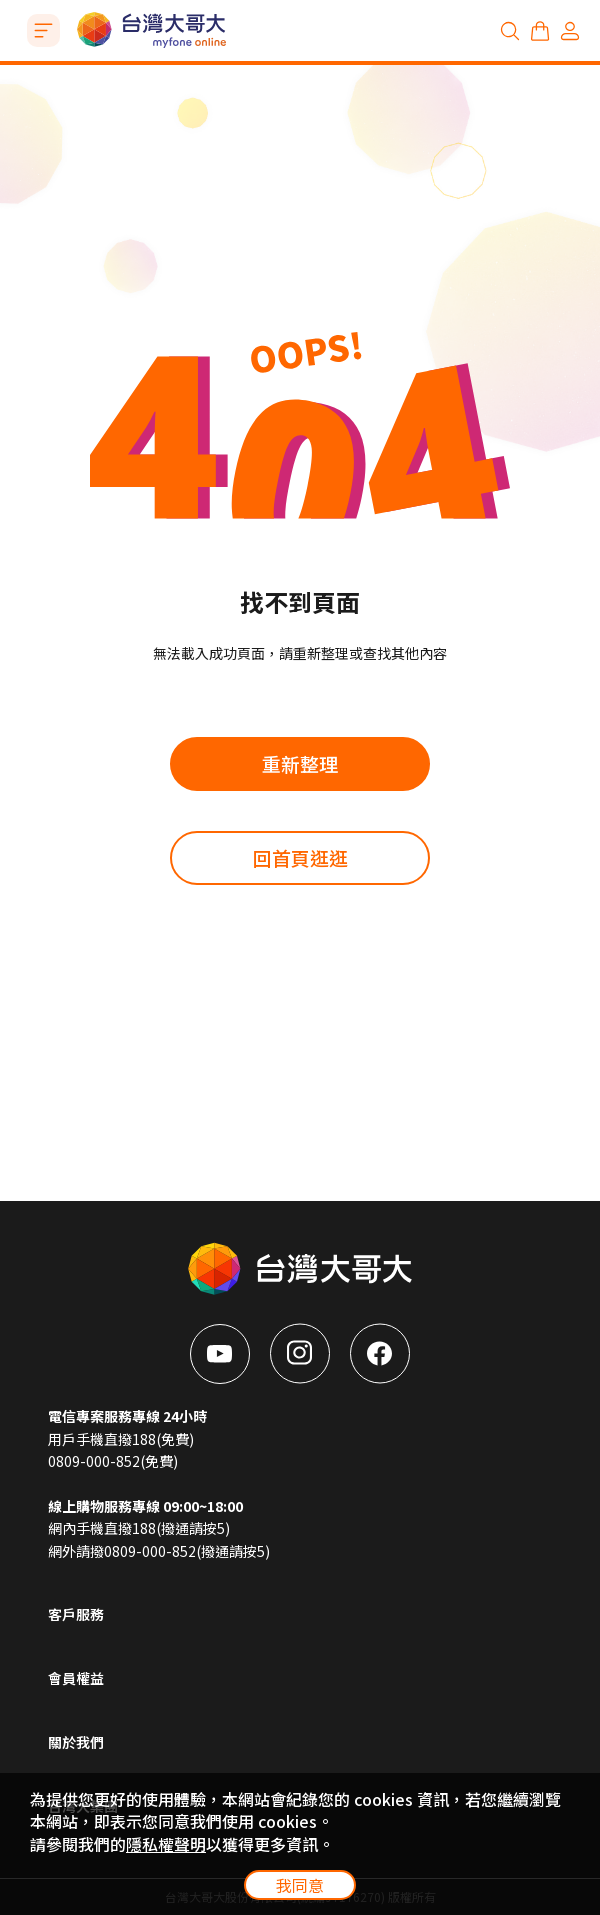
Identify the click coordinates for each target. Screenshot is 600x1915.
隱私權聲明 (166, 1844)
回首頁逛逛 (300, 857)
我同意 (300, 1885)
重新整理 (300, 763)
